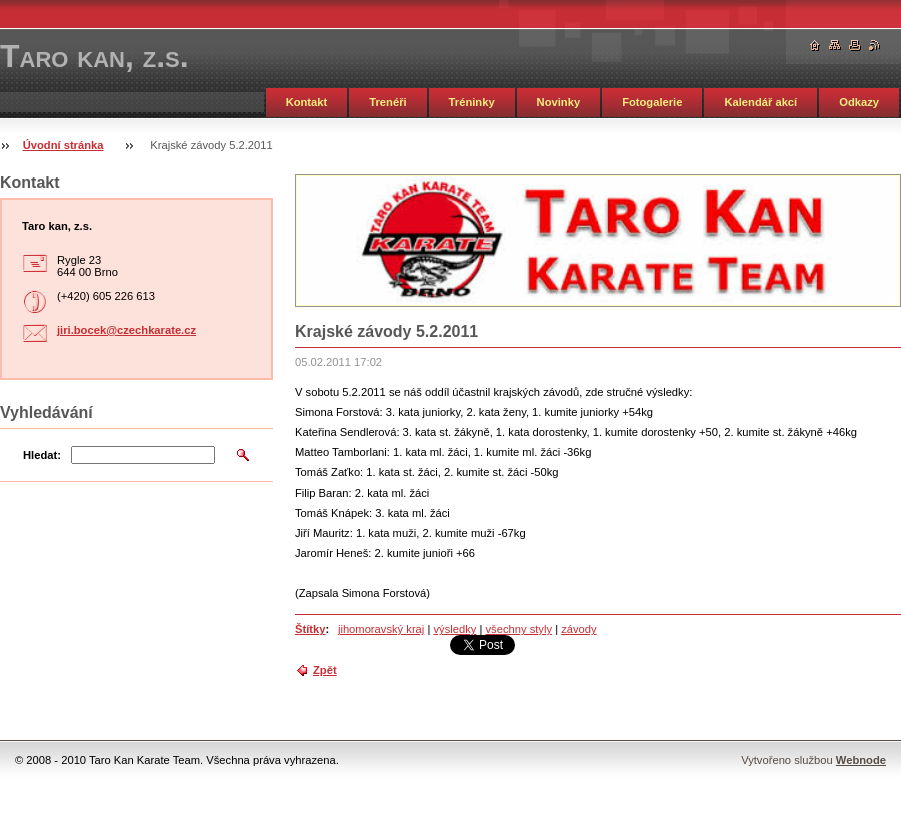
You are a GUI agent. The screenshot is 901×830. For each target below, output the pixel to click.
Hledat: (42, 455)
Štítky (310, 629)
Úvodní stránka (63, 145)
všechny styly (518, 629)
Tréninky (472, 102)
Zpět (325, 670)
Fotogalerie (652, 102)
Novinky (559, 102)
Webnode (861, 760)
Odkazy (859, 102)
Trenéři (387, 102)
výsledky (454, 629)
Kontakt (307, 102)
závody (578, 629)
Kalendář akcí (760, 102)
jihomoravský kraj (381, 629)
